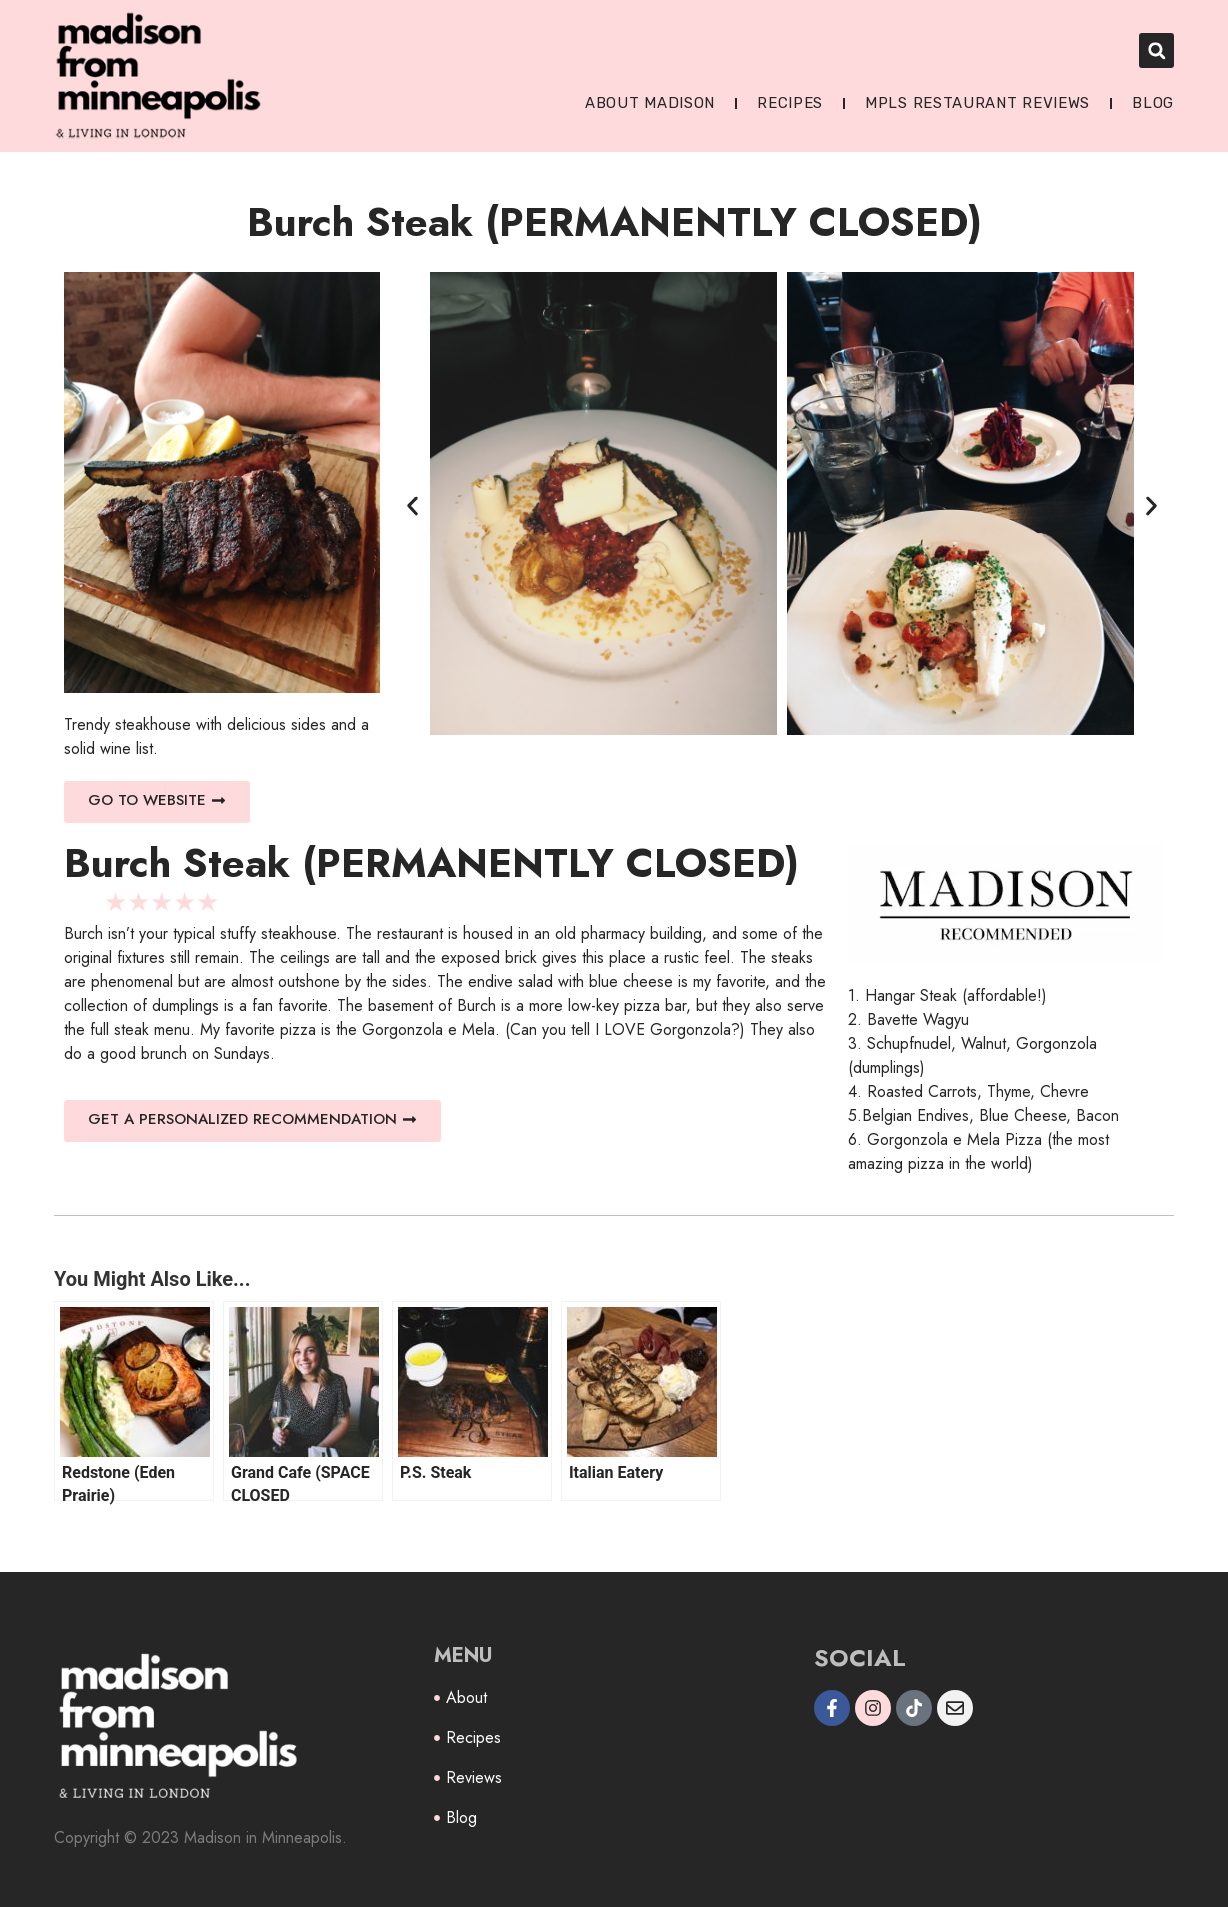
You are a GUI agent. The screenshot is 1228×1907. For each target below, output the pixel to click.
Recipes (790, 103)
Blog (1153, 103)
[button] (1156, 50)
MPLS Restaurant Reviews (977, 103)
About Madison (650, 103)
